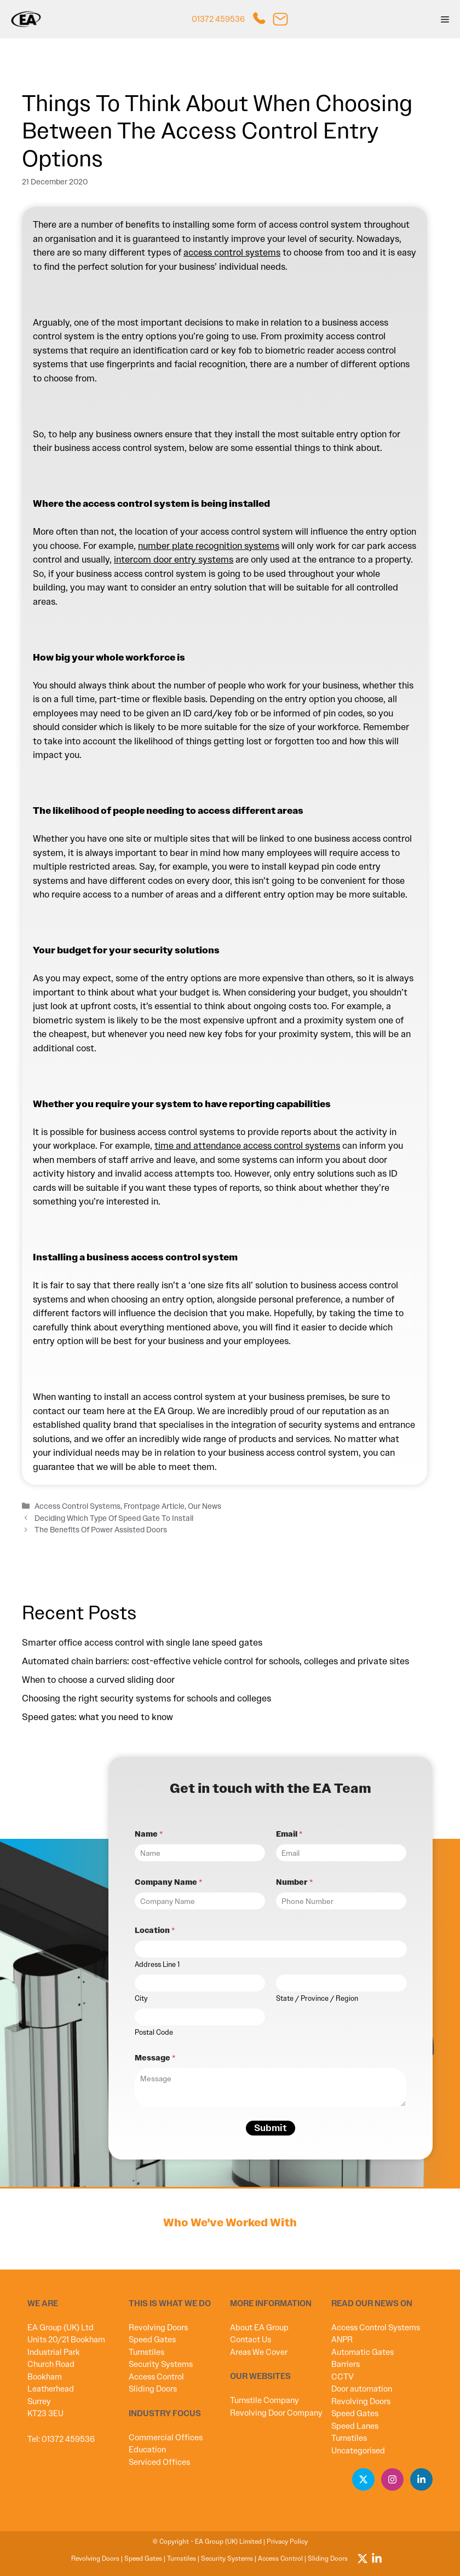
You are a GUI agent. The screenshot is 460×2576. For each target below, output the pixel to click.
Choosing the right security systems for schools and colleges (147, 1698)
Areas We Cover (259, 2352)
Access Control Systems (77, 1506)
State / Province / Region (317, 1998)
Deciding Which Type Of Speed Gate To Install (113, 1518)
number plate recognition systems (208, 546)
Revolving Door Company (276, 2412)
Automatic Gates (362, 2352)
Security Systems (161, 2364)
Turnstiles (146, 2352)
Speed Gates (152, 2339)
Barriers (345, 2364)
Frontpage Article (154, 1506)
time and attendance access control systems (247, 1145)
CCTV (342, 2376)
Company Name (168, 1882)
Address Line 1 (157, 1964)
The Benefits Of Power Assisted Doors (100, 1530)
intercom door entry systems (173, 559)
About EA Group (259, 2327)
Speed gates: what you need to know (101, 1717)
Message (155, 2058)
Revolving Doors (158, 2327)
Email (289, 1834)
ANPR (342, 2339)
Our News (204, 1506)
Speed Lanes (354, 2426)
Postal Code (154, 2032)
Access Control (156, 2376)
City (141, 1998)
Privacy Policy (287, 2541)
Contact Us (250, 2339)
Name (149, 1834)
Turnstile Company (264, 2400)
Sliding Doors (153, 2388)
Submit (270, 2128)
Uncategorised (358, 2450)
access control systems (231, 252)
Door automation (361, 2388)
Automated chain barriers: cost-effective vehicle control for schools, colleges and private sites (216, 1661)
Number (294, 1882)
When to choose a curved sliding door (99, 1680)
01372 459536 (218, 19)
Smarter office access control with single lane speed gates (142, 1642)
